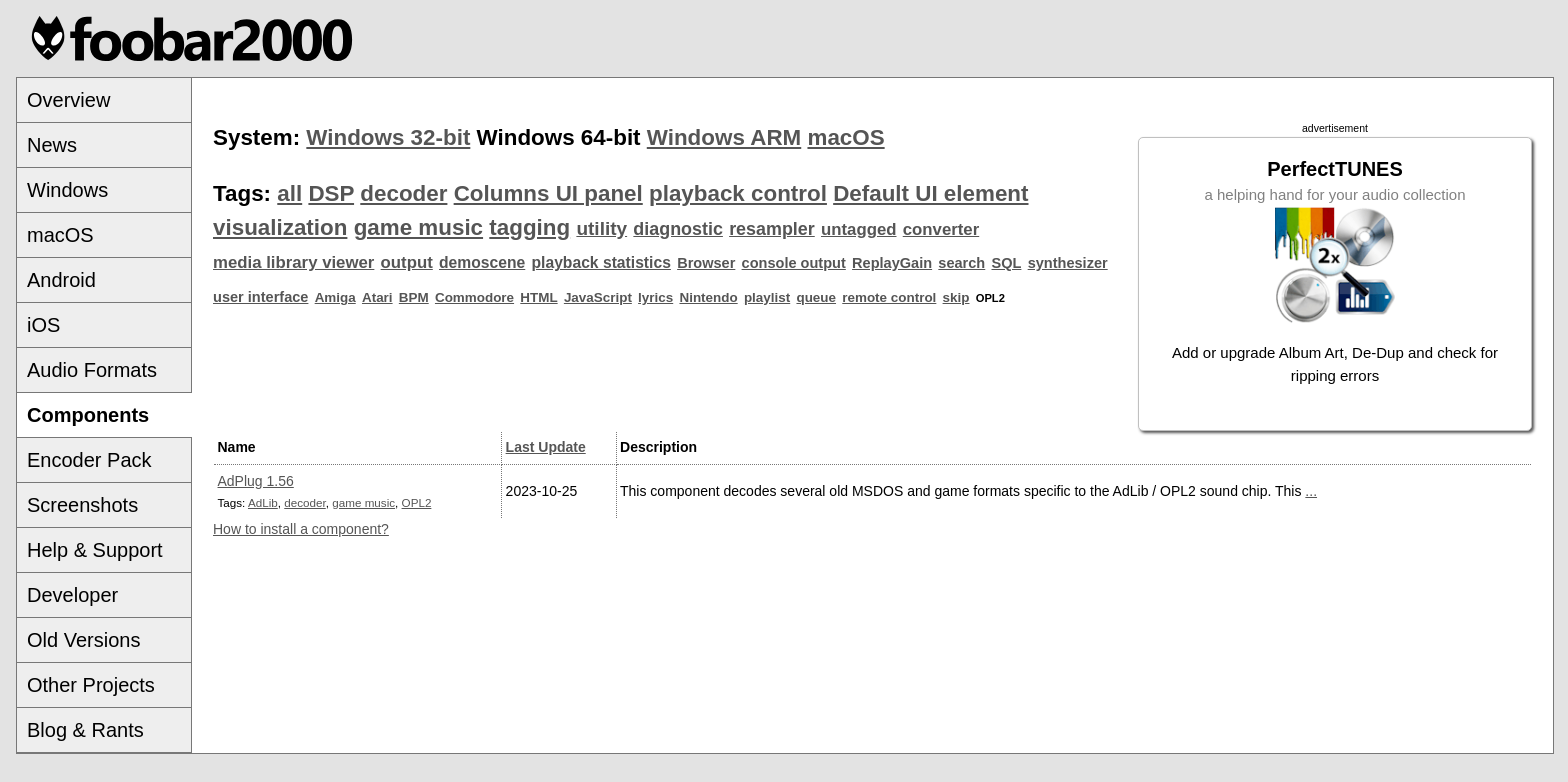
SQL (1007, 263)
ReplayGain (892, 263)
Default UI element (930, 193)
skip (956, 297)
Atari (377, 297)
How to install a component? (301, 529)
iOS (43, 325)
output (407, 262)
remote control (889, 297)
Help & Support (95, 550)
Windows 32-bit (388, 137)
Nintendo (708, 297)
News (52, 145)
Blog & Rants (85, 730)
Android (61, 280)
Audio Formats (92, 370)
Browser (706, 263)
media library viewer (293, 262)
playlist (767, 297)
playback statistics (601, 262)
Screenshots (82, 505)
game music (418, 227)
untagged (859, 229)
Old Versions (83, 640)
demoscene (482, 262)
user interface (260, 297)
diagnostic (678, 229)
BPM (414, 297)
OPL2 (417, 502)
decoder (403, 193)
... (1311, 491)
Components (88, 415)
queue (816, 297)
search (961, 263)
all (289, 193)
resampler (772, 229)
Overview (68, 100)
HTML (538, 297)
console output (794, 263)
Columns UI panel (548, 193)
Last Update (546, 447)
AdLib (263, 502)
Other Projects (91, 685)
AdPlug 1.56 (256, 481)
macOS (60, 235)
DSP (331, 193)
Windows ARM (724, 137)
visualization (280, 227)
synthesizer (1068, 263)
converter (941, 229)
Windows (67, 190)
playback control (738, 193)
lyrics (655, 297)
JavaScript (598, 297)
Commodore (474, 297)
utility (601, 228)
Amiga (335, 297)
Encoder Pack (89, 460)
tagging (529, 227)
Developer (72, 595)
